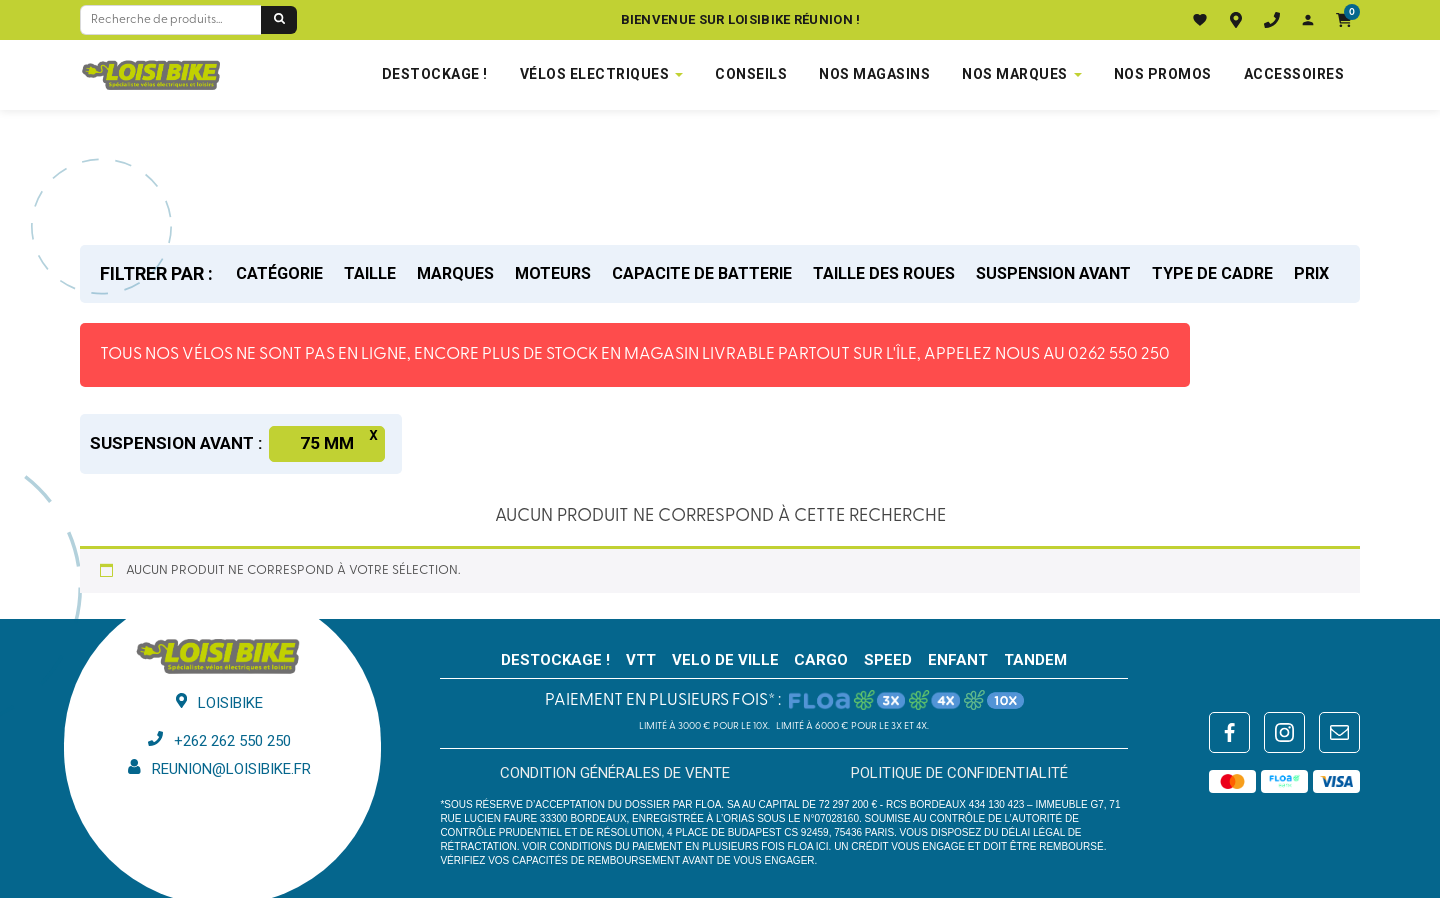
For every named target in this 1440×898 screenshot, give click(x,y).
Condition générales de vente (615, 773)
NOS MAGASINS (874, 74)
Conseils (751, 74)
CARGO (821, 660)
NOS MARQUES (1015, 74)
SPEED (888, 660)
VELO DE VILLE (725, 660)
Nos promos (1163, 74)
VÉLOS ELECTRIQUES (595, 74)
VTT (641, 660)
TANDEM (1035, 660)
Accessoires (1294, 74)
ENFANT (958, 660)
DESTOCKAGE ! (435, 74)
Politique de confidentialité (959, 773)
